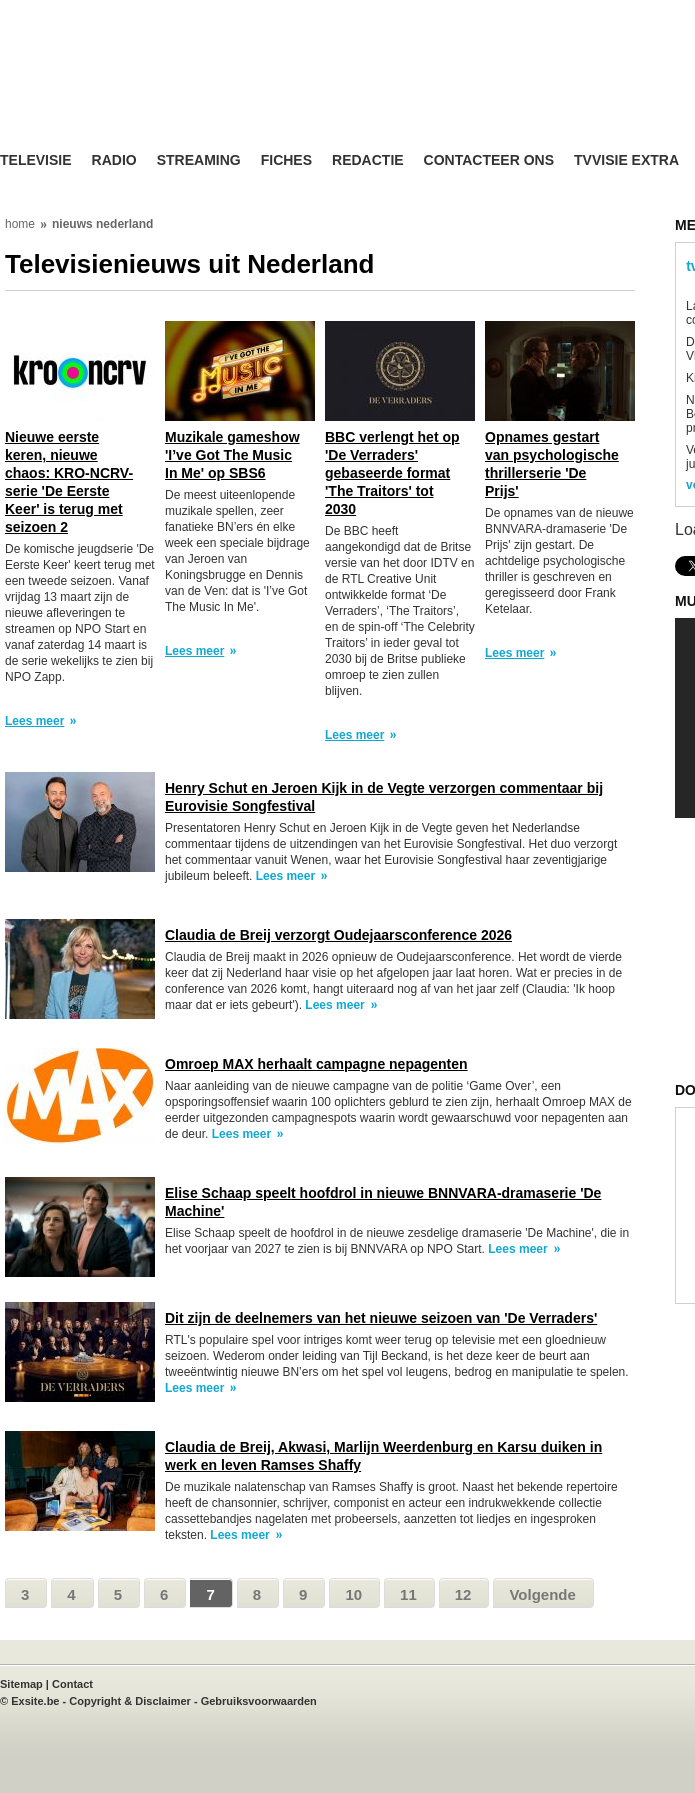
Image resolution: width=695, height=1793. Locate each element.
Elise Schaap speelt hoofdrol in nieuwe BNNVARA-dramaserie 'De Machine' (383, 1202)
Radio (114, 160)
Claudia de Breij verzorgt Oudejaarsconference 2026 (338, 935)
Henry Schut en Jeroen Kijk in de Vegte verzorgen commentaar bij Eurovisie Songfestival (384, 797)
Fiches (286, 160)
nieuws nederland (102, 224)
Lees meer (34, 721)
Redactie (368, 160)
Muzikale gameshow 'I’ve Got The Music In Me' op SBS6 (232, 455)
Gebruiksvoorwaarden (259, 1701)
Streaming (199, 160)
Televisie (36, 160)
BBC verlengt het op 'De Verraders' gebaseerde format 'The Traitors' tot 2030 (392, 473)
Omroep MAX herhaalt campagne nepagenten (316, 1064)
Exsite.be (35, 1701)
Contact (72, 1684)
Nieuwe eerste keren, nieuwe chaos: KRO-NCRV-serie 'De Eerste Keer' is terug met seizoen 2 (69, 482)
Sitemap (21, 1684)
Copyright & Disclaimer (130, 1701)
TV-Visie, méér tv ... (159, 91)
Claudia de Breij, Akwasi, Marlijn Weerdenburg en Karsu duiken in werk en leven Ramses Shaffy (383, 1456)
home (20, 224)
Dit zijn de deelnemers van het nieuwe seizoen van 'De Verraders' (381, 1318)
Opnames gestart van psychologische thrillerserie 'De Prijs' (552, 464)
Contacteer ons (489, 160)
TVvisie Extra (626, 160)
